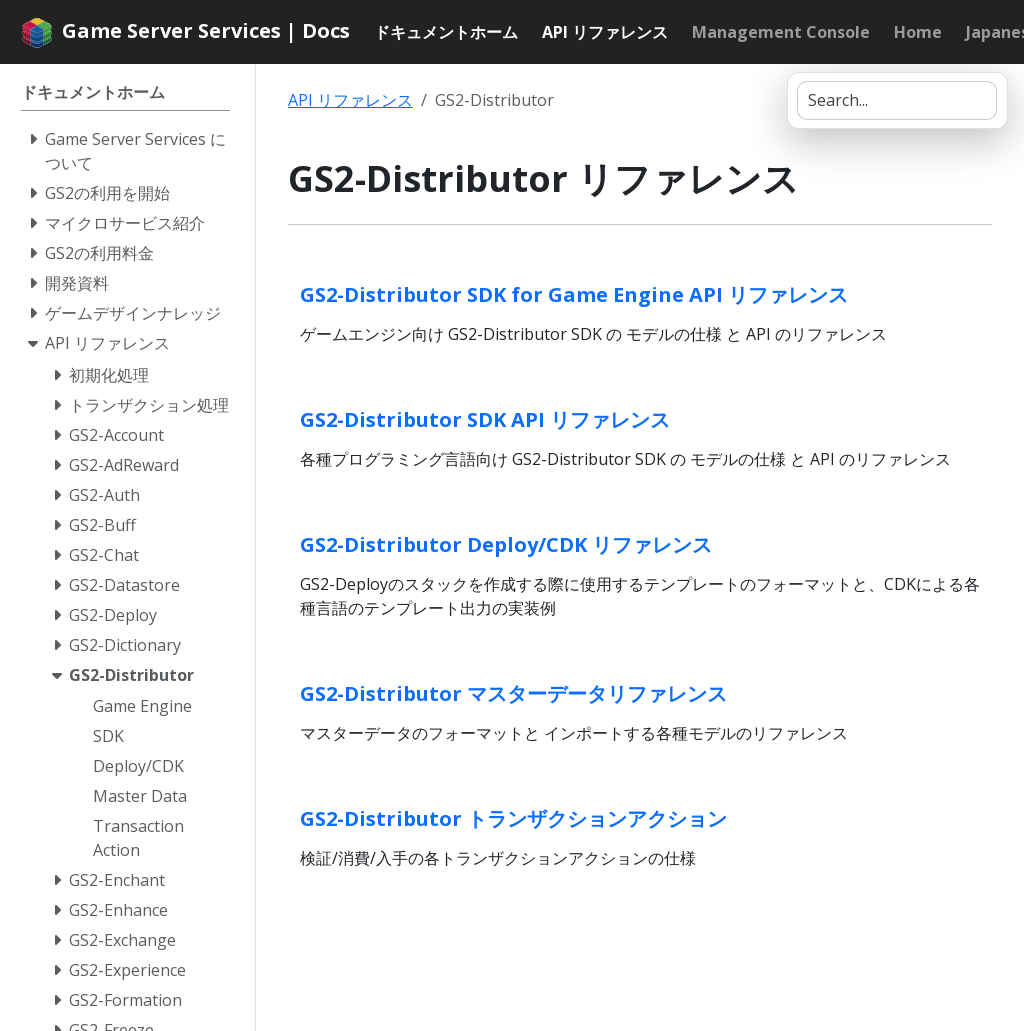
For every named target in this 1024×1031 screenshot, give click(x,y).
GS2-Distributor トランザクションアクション (513, 818)
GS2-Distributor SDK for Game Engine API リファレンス (574, 294)
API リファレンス (350, 100)
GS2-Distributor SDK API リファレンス (485, 419)
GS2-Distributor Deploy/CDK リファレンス (506, 544)
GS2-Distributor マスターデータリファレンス (513, 693)
